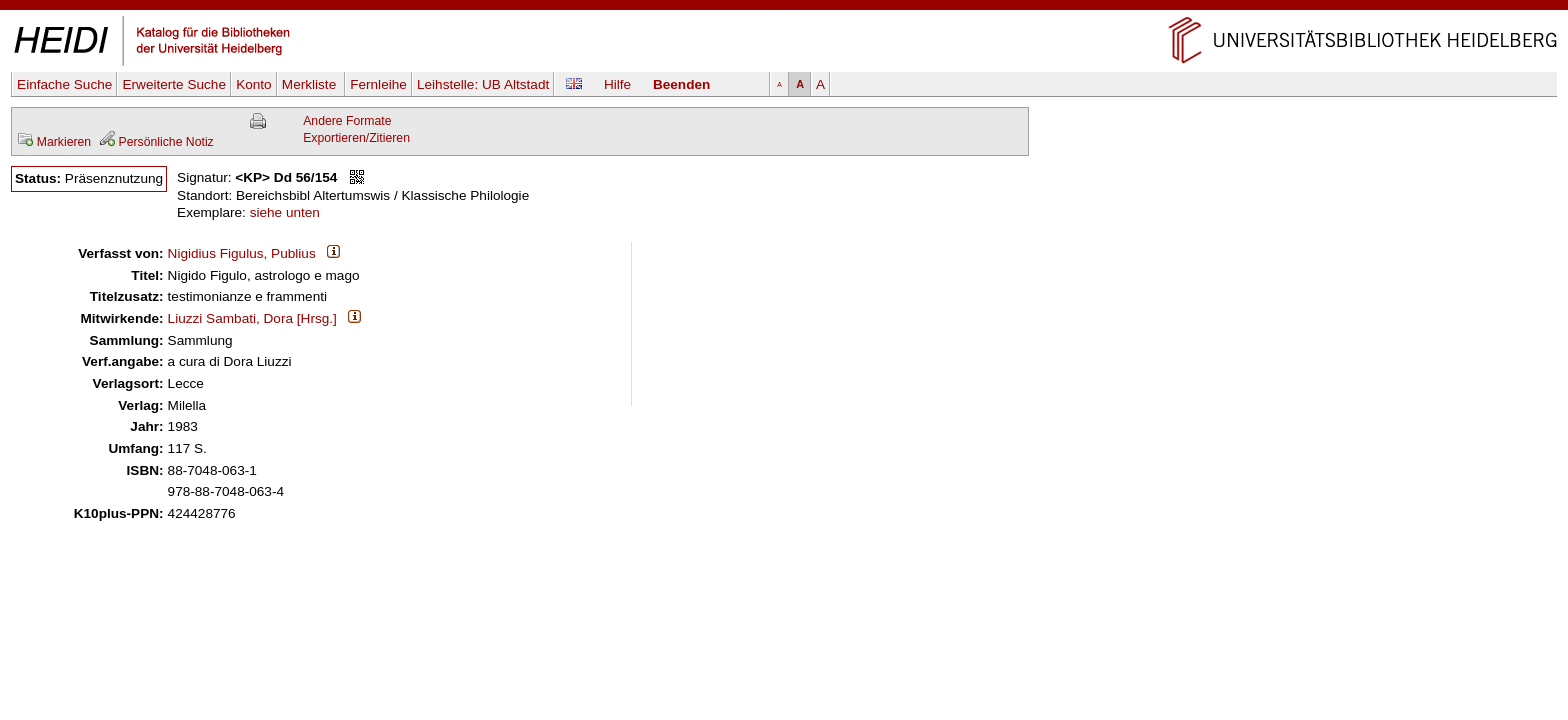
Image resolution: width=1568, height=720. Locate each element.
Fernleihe (378, 84)
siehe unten (285, 212)
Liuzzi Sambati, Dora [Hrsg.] (252, 318)
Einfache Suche (64, 84)
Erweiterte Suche (174, 84)
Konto (254, 84)
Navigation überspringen (784, 8)
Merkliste (311, 84)
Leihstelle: (483, 84)
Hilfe (617, 84)
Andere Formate (347, 121)
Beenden (681, 84)
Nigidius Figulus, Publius (242, 253)
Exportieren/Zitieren (356, 138)
